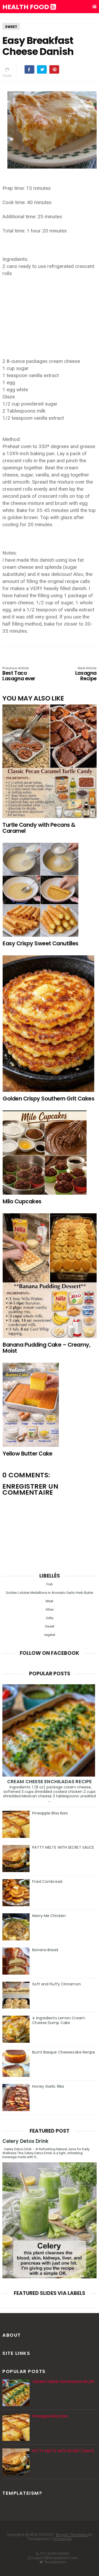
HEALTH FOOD (29, 7)
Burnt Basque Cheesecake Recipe (63, 2052)
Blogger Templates (72, 2535)
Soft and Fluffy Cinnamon (56, 1984)
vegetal (49, 1635)
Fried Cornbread (47, 1881)
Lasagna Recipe (78, 674)
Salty (49, 1618)
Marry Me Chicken (49, 1915)
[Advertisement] (49, 314)
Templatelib (62, 2539)
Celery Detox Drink (25, 2141)
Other (49, 1609)
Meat (49, 1601)
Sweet (11, 26)
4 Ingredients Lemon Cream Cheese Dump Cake (58, 2020)
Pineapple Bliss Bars (50, 1813)
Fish (49, 1584)
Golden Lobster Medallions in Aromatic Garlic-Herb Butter (49, 1593)
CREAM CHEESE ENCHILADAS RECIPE (49, 1781)
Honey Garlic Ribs (48, 2086)
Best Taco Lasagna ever (21, 674)
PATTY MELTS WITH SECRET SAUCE (63, 1847)
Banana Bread (45, 1950)
